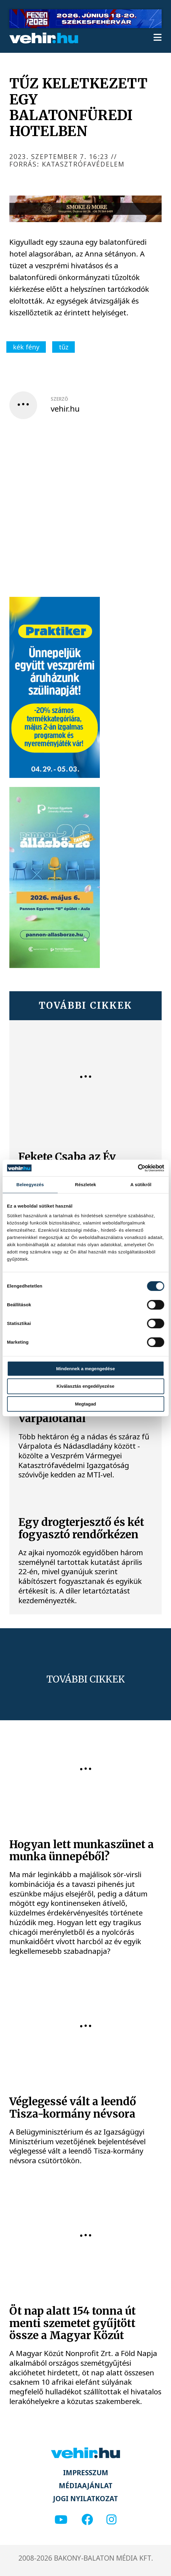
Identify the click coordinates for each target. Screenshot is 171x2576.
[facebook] (87, 2520)
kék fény (26, 346)
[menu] (158, 38)
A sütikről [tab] (140, 1184)
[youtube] (61, 2520)
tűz (63, 346)
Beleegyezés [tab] (30, 1184)
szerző (59, 399)
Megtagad (85, 1403)
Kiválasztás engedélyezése (86, 1386)
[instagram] (111, 2520)
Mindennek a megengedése (85, 1368)
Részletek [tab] (85, 1184)
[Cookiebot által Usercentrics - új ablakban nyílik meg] (137, 1168)
